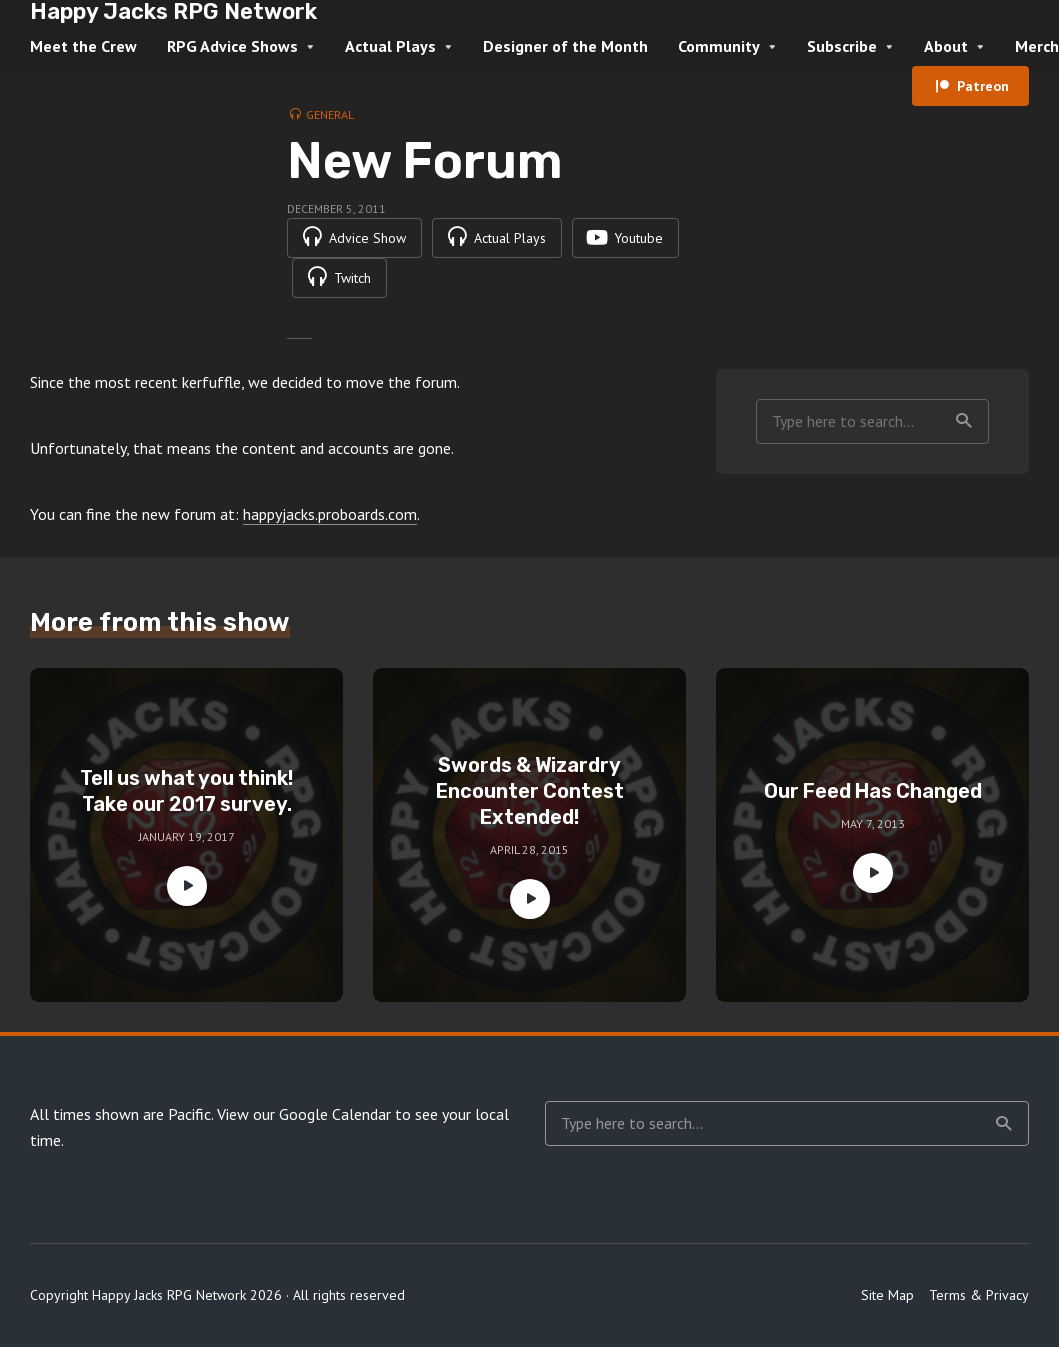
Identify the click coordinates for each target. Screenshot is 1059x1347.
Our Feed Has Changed (873, 791)
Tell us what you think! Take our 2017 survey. (186, 791)
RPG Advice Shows (232, 46)
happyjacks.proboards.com (330, 514)
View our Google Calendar (304, 1114)
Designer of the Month (565, 46)
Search (964, 421)
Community (719, 46)
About (946, 46)
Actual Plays (390, 46)
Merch (1037, 46)
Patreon (983, 86)
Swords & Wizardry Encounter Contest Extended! (530, 791)
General (330, 114)
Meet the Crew (83, 46)
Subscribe (842, 46)
